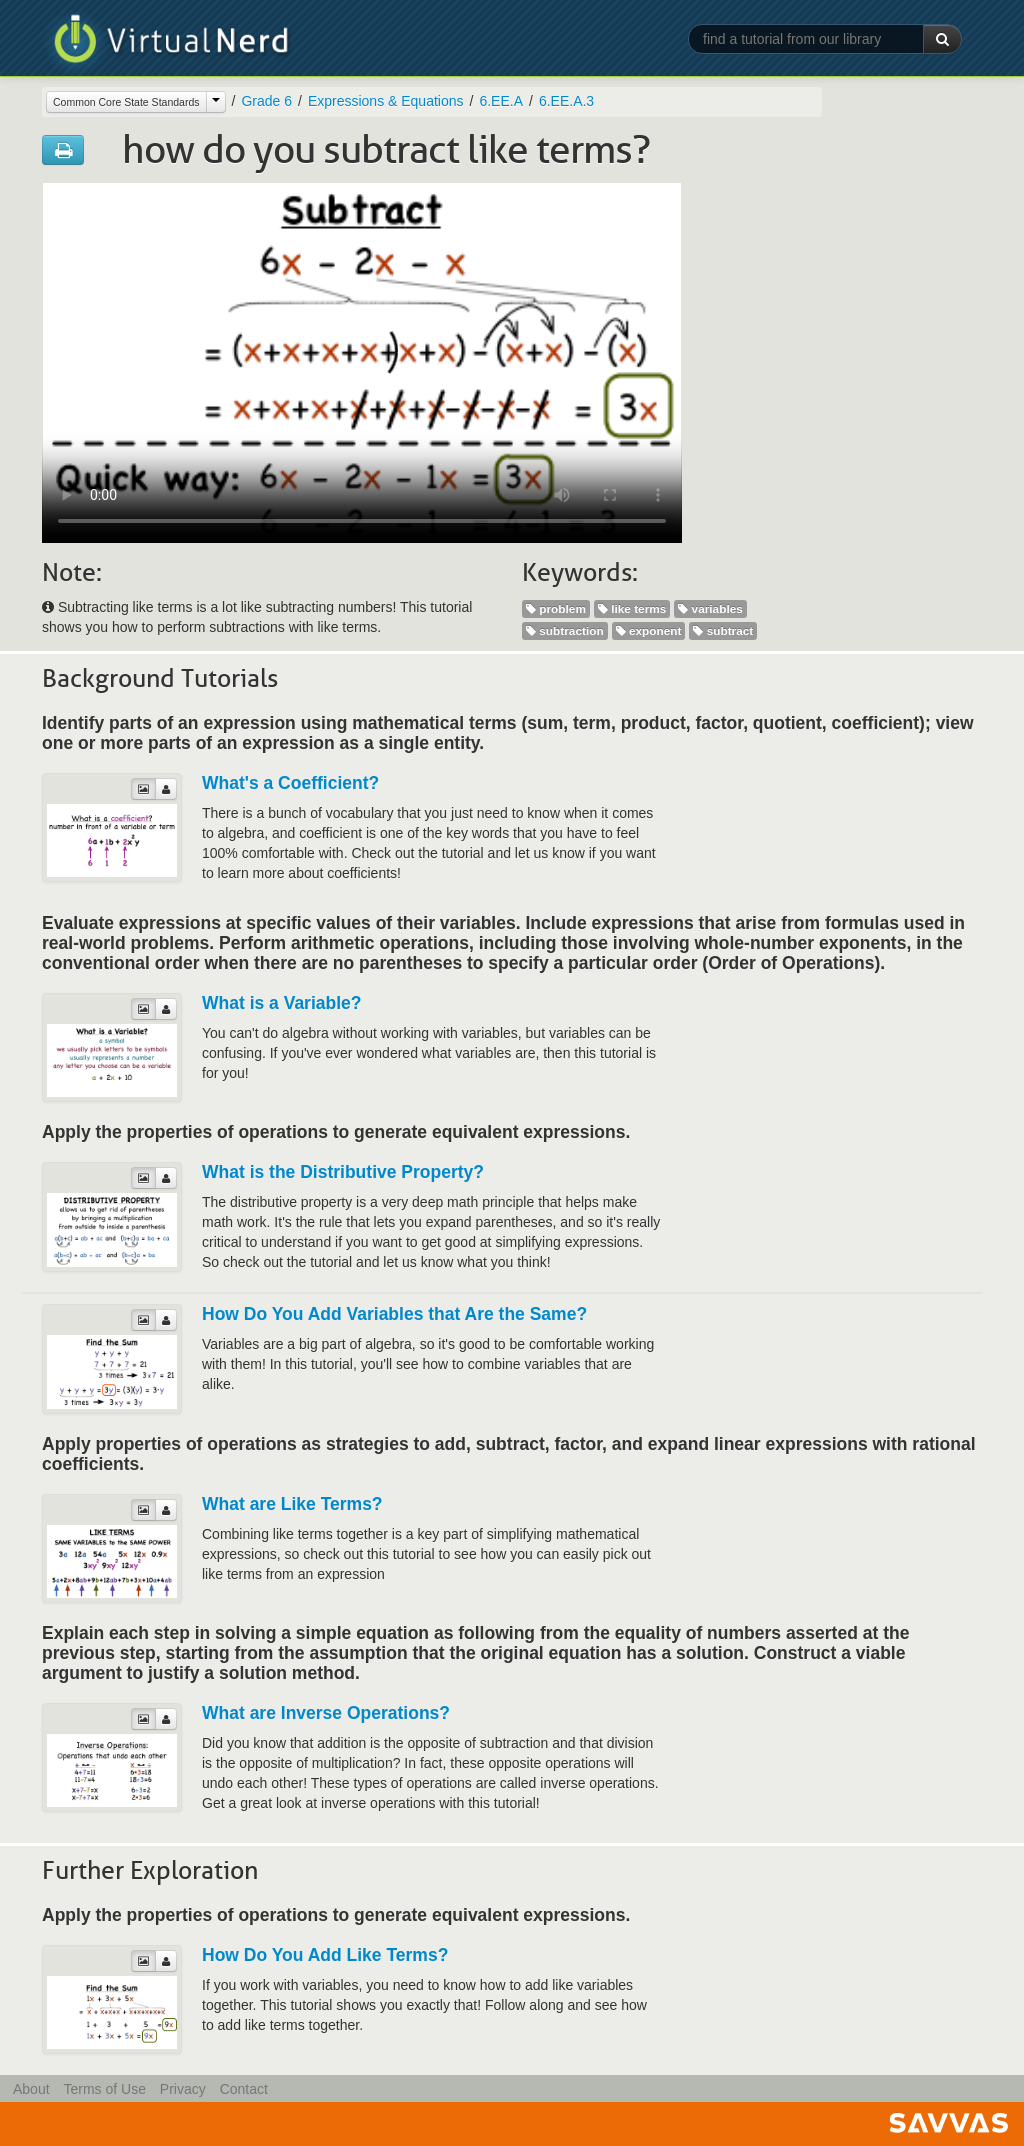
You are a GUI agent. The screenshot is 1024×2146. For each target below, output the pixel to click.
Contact (244, 2089)
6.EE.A (501, 101)
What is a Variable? (282, 1003)
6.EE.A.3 (566, 101)
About (31, 2089)
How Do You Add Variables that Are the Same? (394, 1314)
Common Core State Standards (126, 102)
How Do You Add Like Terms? (325, 1955)
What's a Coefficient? (290, 783)
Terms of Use (104, 2089)
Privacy (183, 2089)
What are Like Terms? (292, 1504)
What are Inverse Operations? (326, 1713)
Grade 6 (266, 101)
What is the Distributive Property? (343, 1172)
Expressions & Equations (386, 101)
